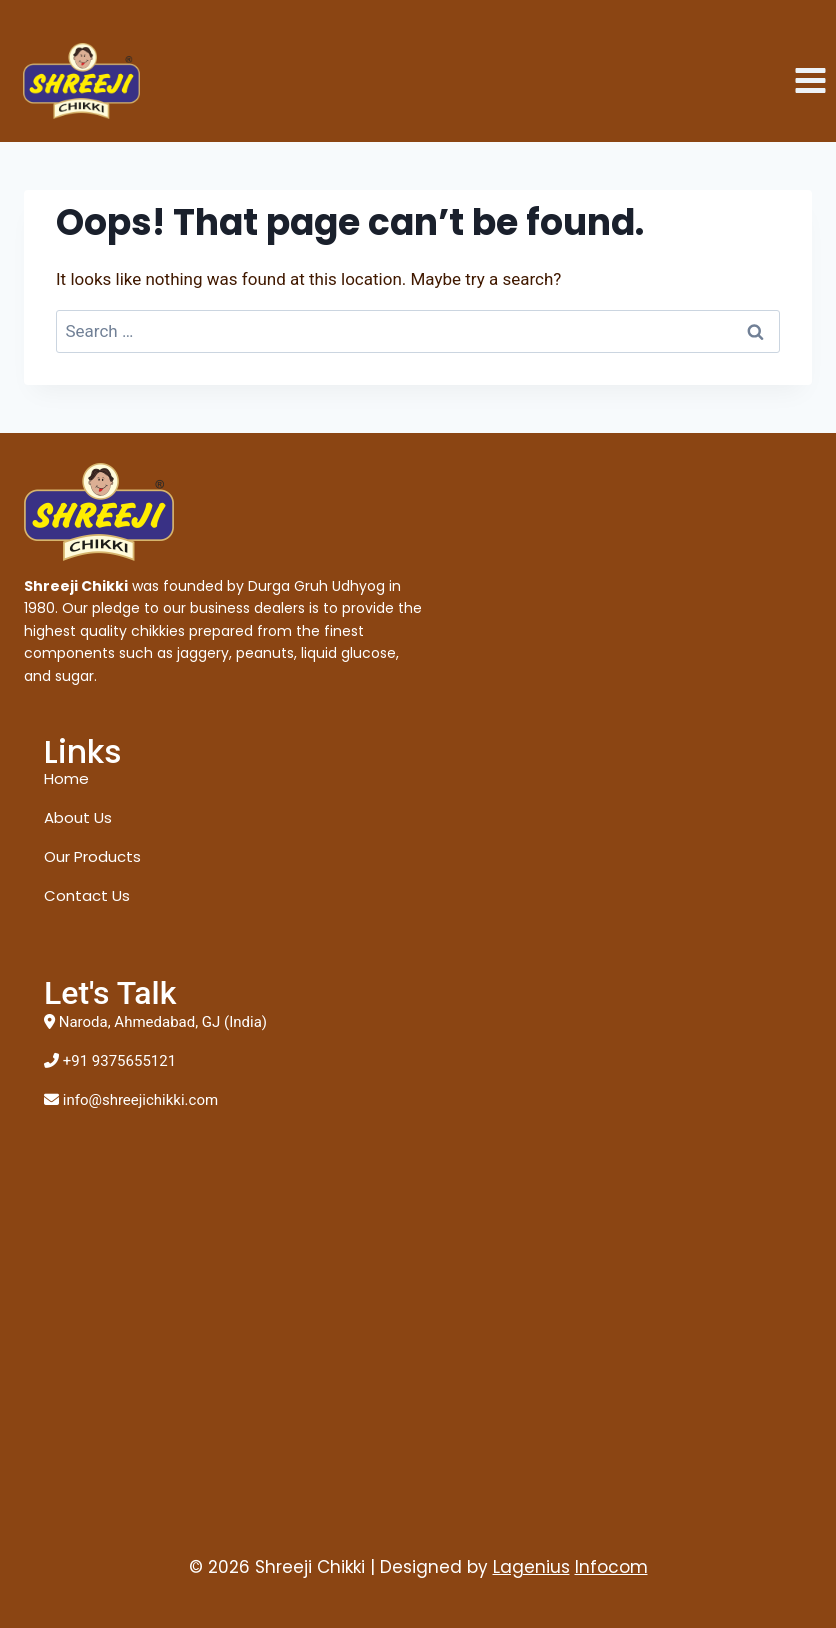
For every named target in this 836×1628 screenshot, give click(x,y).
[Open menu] (810, 81)
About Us (78, 817)
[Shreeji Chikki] (81, 81)
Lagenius (531, 1567)
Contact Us (87, 895)
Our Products (92, 856)
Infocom (611, 1567)
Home (66, 778)
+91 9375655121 (119, 1061)
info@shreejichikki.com (140, 1100)
